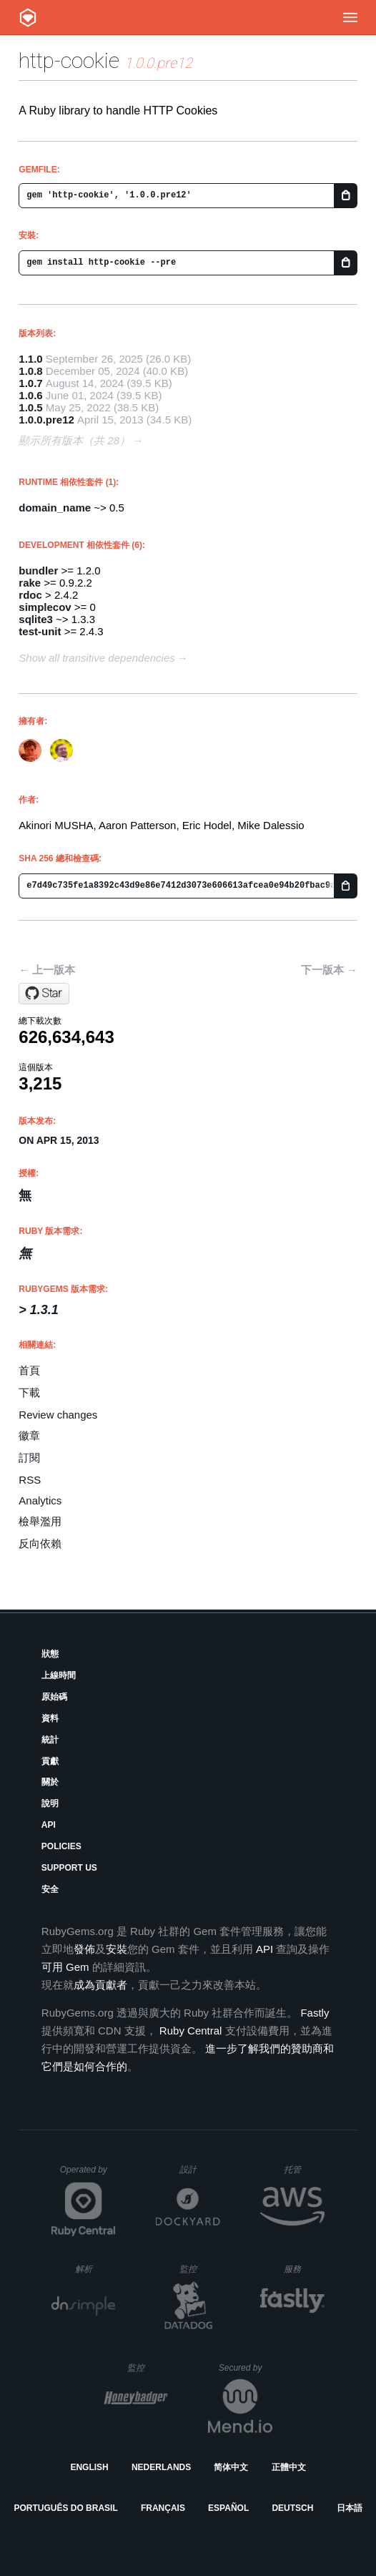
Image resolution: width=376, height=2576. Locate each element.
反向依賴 (40, 1543)
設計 (199, 2169)
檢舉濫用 (40, 1521)
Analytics (40, 1500)
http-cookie (69, 60)
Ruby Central (190, 2030)
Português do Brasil (65, 2508)
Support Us (69, 1868)
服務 (304, 2268)
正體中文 (289, 2467)
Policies (61, 1846)
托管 (302, 2169)
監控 (199, 2268)
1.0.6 (30, 395)
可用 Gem (65, 1967)
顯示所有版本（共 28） (74, 440)
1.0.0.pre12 (46, 419)
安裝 (116, 1949)
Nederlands (161, 2467)
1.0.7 (30, 383)
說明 (50, 1803)
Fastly (314, 2013)
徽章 (29, 1435)
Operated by (88, 2175)
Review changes (58, 1415)
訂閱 (29, 1457)
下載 (29, 1392)
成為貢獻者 (100, 1985)
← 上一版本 (47, 970)
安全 (50, 1889)
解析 (95, 2268)
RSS (30, 1480)
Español (228, 2508)
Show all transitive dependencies (96, 658)
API (48, 1825)
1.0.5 (30, 407)
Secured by (245, 2368)
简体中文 (231, 2467)
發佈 (84, 1949)
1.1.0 (30, 359)
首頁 (29, 1370)
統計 (50, 1740)
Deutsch (292, 2508)
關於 (50, 1782)
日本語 (349, 2508)
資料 (50, 1718)
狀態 (50, 1654)
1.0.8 (30, 371)
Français (163, 2508)
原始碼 (54, 1697)
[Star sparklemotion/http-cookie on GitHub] (44, 993)
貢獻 (50, 1761)
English (89, 2467)
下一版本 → (329, 970)
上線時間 (58, 1675)
